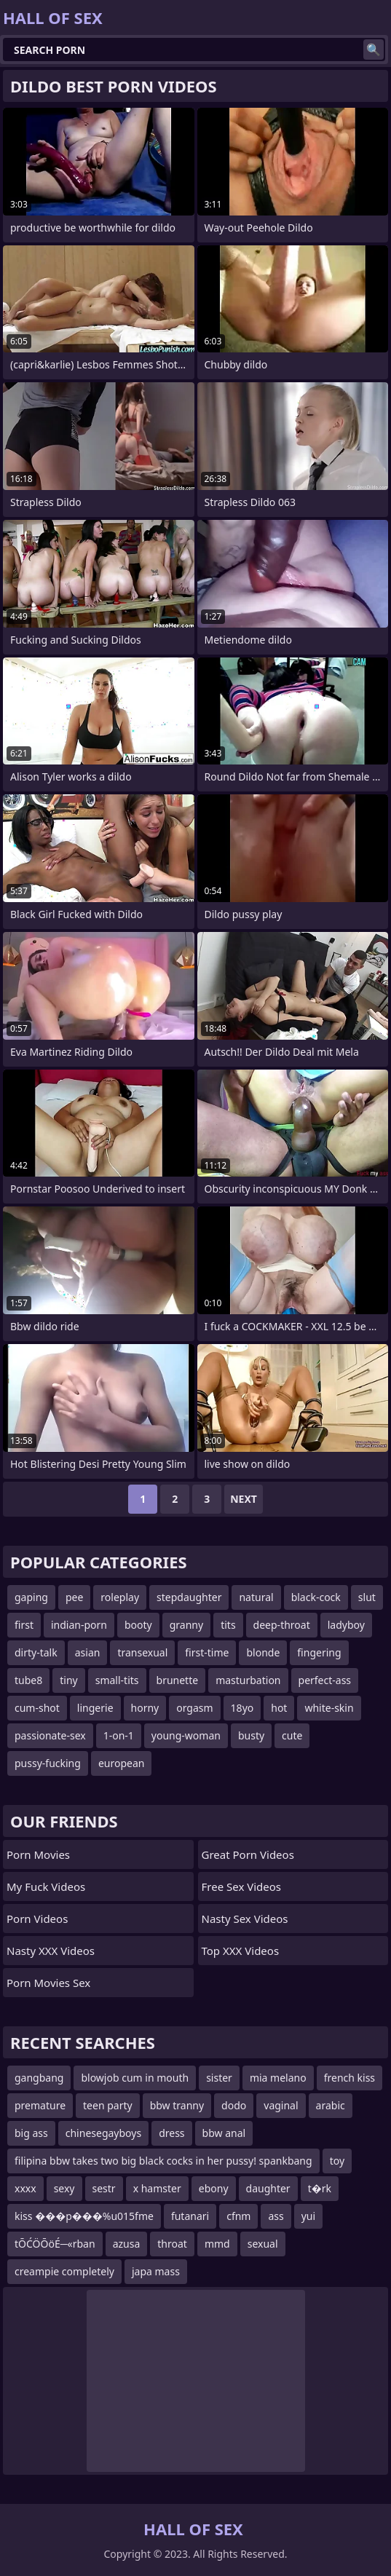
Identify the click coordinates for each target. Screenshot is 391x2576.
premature (40, 2105)
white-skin (328, 1708)
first (24, 1625)
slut (367, 1597)
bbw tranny (177, 2105)
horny (145, 1708)
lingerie (95, 1708)
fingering (319, 1652)
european (121, 1763)
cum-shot (37, 1708)
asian (87, 1652)
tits (228, 1625)
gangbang (39, 2078)
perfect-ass (325, 1680)
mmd (217, 2244)
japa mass (156, 2271)
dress (171, 2133)
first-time (207, 1652)
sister (219, 2078)
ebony (214, 2188)
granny (186, 1625)
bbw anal (224, 2133)
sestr (104, 2188)
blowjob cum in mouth (135, 2078)
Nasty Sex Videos (245, 1918)
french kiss (349, 2078)
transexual (142, 1652)
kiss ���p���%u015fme (84, 2216)
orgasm (194, 1708)
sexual (263, 2244)
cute (292, 1735)
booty (138, 1625)
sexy (64, 2188)
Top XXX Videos (241, 1950)
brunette (178, 1680)
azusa (127, 2244)
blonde (263, 1652)
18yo (242, 1708)
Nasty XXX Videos (51, 1950)
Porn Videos (37, 1918)
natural (256, 1597)
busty (251, 1735)
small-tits (117, 1680)
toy (337, 2161)
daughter (268, 2188)
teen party (108, 2105)
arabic (330, 2105)
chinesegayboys (103, 2133)
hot (279, 1708)
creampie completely (64, 2271)
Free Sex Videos (242, 1886)
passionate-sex (50, 1735)
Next (243, 1499)
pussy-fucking (48, 1763)
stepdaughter (189, 1597)
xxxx (25, 2188)
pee (74, 1597)
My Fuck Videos (46, 1886)
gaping (31, 1597)
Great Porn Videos (248, 1854)
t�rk (319, 2188)
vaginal (281, 2105)
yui (308, 2216)
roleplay (119, 1597)
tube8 (28, 1680)
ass (275, 2216)
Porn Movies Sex (48, 1982)
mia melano (278, 2078)
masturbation (248, 1680)
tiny (68, 1680)
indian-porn (79, 1625)
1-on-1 (118, 1735)
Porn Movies (38, 1854)
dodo (233, 2105)
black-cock (316, 1597)
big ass (31, 2133)
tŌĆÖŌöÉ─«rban (55, 2244)
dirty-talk (36, 1652)
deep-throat (281, 1625)
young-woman (186, 1735)
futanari (190, 2216)
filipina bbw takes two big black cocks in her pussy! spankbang (163, 2161)
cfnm (238, 2216)
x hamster (157, 2188)
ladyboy (346, 1625)
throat (172, 2244)
